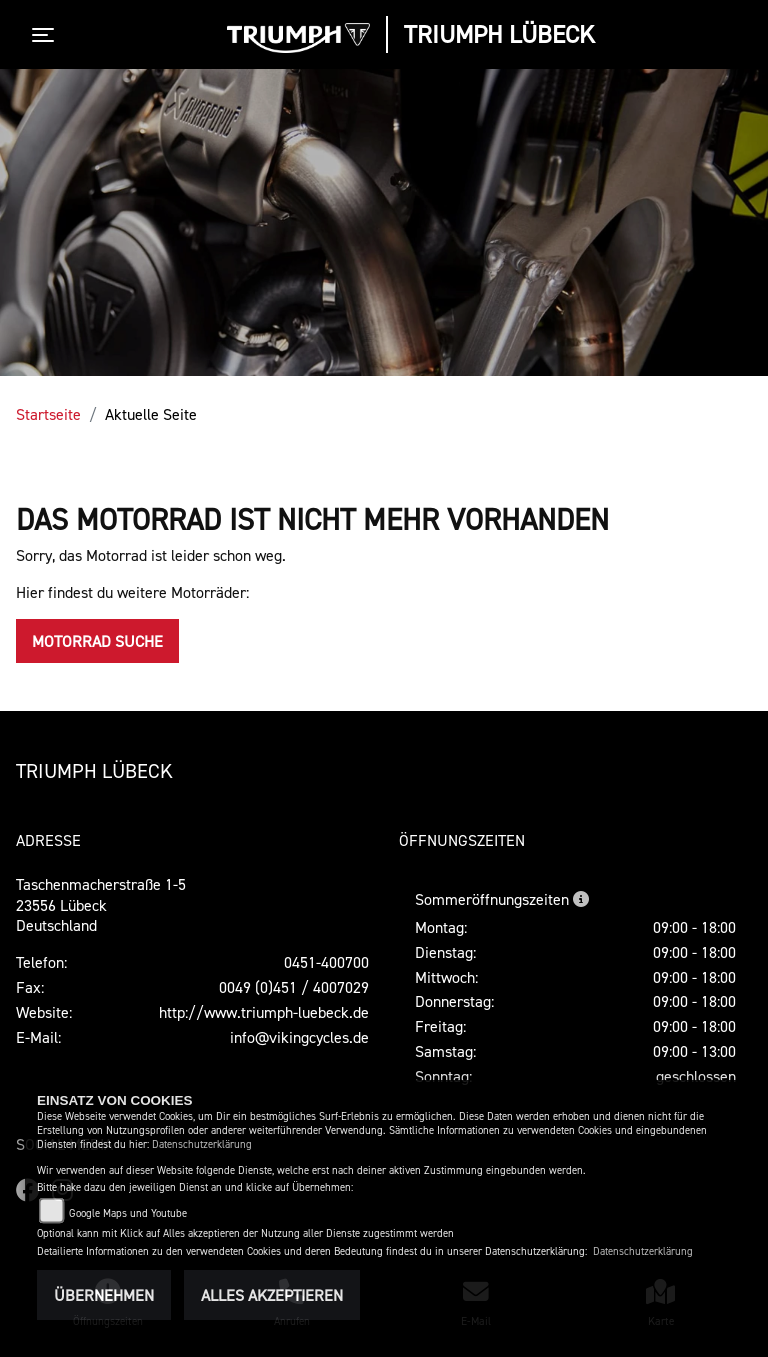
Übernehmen (104, 1295)
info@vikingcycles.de (299, 1037)
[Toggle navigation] (47, 35)
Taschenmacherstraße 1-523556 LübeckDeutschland (101, 905)
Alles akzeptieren (272, 1295)
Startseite (48, 414)
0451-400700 (326, 962)
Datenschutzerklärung (202, 1144)
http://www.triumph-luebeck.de (264, 1012)
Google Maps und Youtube (128, 1213)
